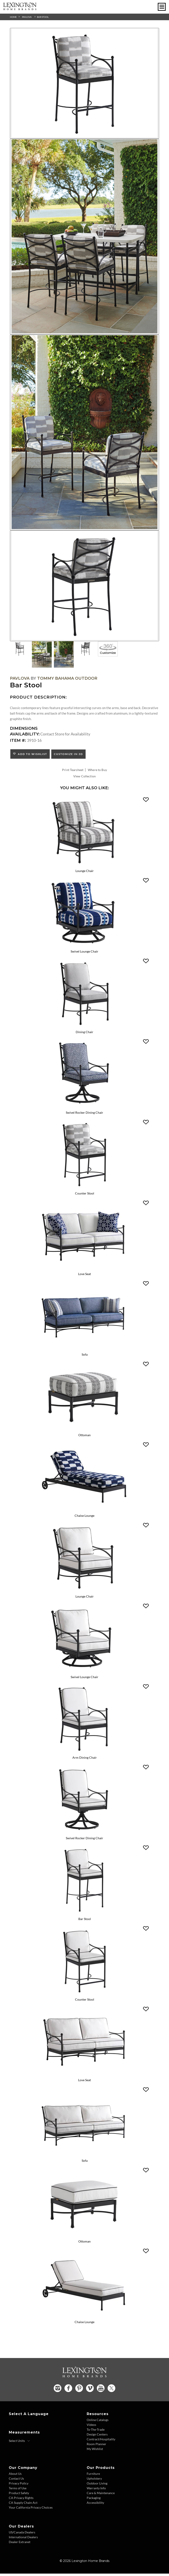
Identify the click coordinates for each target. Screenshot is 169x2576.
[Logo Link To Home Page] (19, 8)
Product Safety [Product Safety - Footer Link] (19, 2495)
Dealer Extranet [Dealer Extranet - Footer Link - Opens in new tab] (19, 2544)
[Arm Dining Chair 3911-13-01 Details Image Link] (84, 1753)
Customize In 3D (68, 754)
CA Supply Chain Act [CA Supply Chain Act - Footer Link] (23, 2505)
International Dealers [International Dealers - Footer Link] (23, 2539)
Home (13, 17)
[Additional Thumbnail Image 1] (20, 648)
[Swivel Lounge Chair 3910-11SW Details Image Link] (84, 946)
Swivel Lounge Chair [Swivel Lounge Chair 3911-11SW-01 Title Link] (84, 1678)
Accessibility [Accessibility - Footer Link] (95, 2505)
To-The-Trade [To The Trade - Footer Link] (96, 2432)
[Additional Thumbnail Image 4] (86, 648)
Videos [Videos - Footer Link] (91, 2427)
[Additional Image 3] (84, 432)
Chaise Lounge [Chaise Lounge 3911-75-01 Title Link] (84, 2324)
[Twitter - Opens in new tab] (111, 2390)
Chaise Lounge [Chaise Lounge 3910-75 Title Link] (84, 1517)
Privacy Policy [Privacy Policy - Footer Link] (18, 2486)
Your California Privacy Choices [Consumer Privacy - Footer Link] (31, 2510)
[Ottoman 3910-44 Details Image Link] (84, 1430)
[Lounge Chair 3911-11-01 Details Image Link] (84, 1592)
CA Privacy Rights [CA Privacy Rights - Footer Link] (21, 2500)
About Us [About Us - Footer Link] (15, 2476)
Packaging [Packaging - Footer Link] (94, 2500)
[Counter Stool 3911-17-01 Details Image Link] (84, 1995)
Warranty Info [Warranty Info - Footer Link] (96, 2490)
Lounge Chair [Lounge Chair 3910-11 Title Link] (84, 871)
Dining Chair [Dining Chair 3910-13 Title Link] (84, 1032)
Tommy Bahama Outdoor (67, 678)
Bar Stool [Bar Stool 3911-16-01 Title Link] (84, 1921)
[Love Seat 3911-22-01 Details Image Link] (84, 2076)
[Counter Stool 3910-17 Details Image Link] (84, 1188)
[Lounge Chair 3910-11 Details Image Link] (84, 865)
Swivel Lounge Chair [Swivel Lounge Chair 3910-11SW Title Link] (84, 952)
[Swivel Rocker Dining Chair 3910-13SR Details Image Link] (84, 1107)
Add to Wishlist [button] (31, 754)
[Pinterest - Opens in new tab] (79, 2390)
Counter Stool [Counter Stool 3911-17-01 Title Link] (84, 2001)
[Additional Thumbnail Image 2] (42, 654)
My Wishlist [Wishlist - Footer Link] (95, 2451)
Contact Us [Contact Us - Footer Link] (16, 2481)
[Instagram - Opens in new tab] (57, 2390)
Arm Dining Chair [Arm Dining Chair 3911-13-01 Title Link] (84, 1759)
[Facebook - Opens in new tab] (68, 2390)
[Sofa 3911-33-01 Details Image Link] (84, 2157)
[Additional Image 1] (84, 83)
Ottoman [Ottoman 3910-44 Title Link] (84, 1436)
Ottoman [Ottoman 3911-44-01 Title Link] (84, 2244)
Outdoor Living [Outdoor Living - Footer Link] (97, 2486)
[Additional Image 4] (84, 585)
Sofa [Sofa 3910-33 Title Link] (85, 1355)
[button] (146, 799)
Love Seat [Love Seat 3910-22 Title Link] (84, 1275)
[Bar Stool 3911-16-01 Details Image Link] (84, 1915)
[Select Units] (19, 2443)
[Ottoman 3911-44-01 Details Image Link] (84, 2238)
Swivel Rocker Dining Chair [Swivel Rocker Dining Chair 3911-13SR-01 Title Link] (84, 1840)
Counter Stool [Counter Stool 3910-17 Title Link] (84, 1194)
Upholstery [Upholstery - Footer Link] (94, 2481)
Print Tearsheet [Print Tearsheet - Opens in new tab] (72, 770)
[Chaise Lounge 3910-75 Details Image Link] (84, 1511)
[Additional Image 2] (84, 237)
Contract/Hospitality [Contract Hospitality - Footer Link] (101, 2441)
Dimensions (24, 728)
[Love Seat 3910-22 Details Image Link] (84, 1268)
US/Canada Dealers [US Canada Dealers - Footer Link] (22, 2534)
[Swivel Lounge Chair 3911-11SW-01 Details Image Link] (84, 1672)
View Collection (84, 776)
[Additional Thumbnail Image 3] (64, 654)
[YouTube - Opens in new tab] (101, 2390)
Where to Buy (97, 770)
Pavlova (27, 17)
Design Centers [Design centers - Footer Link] (97, 2437)
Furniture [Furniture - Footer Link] (93, 2476)
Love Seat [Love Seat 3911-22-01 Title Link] (84, 2082)
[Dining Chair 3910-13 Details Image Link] (84, 1026)
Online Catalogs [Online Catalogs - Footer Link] (97, 2422)
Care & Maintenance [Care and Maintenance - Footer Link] (101, 2495)
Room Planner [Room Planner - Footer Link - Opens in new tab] (96, 2446)
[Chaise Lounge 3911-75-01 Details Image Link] (84, 2318)
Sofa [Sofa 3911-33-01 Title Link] (85, 2163)
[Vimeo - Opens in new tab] (90, 2390)
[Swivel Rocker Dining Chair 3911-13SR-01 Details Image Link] (84, 1834)
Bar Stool (43, 17)
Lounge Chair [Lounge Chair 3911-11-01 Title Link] (84, 1598)
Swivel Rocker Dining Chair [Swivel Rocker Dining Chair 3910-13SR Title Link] (84, 1113)
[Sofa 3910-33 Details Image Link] (84, 1349)
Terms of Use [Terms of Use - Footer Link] (17, 2490)
